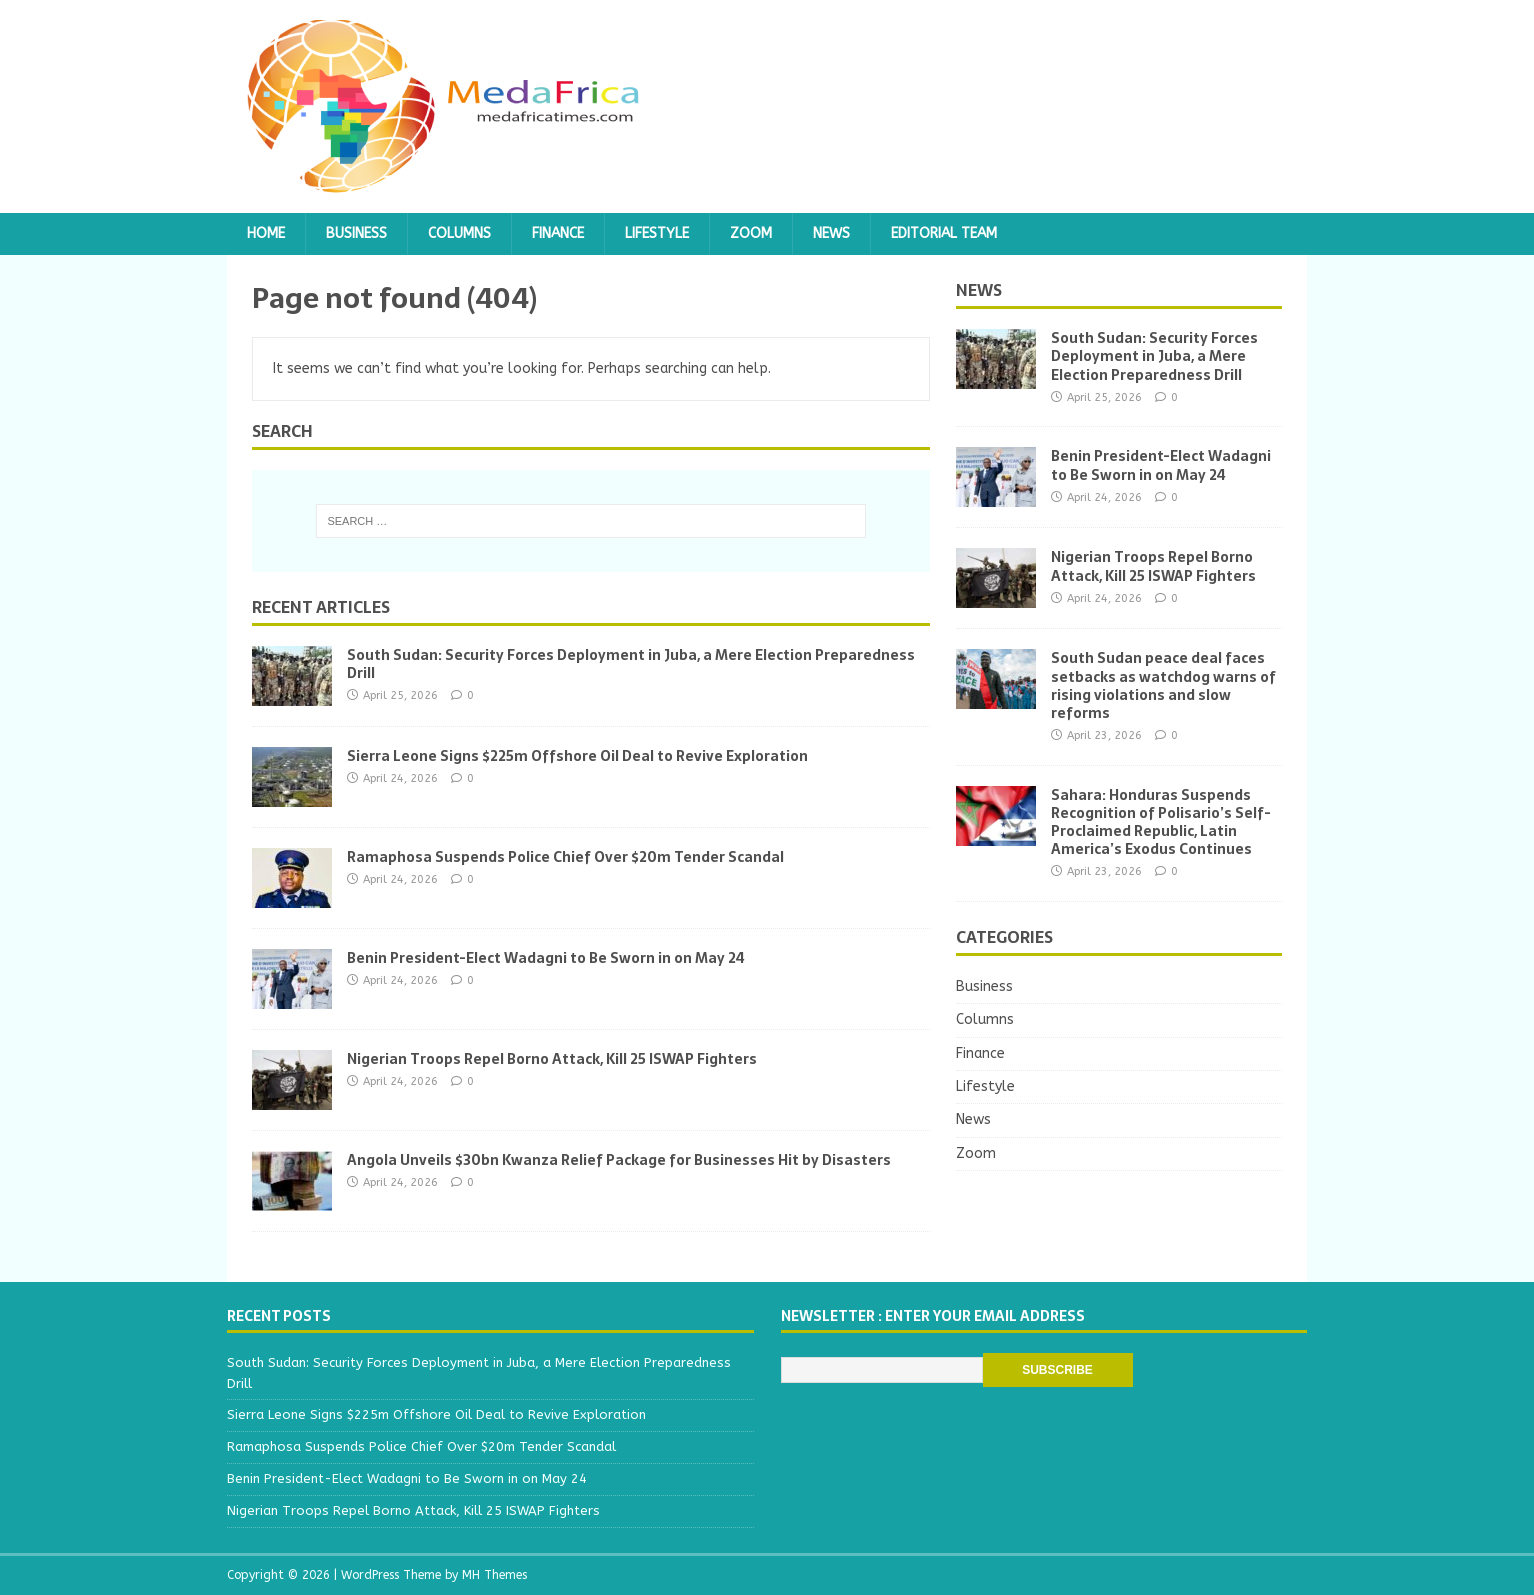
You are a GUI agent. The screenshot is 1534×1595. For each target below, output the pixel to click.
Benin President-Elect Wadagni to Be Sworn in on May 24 (546, 958)
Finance (558, 233)
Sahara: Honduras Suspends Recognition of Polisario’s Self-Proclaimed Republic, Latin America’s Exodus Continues (1161, 822)
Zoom (751, 233)
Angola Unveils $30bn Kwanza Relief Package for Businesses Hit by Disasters (619, 1160)
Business (356, 233)
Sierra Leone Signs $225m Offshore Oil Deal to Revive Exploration (577, 756)
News (831, 233)
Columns (459, 233)
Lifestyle (657, 233)
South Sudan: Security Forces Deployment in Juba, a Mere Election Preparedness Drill (631, 664)
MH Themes (494, 1575)
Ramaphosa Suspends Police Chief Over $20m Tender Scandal (565, 857)
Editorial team (944, 233)
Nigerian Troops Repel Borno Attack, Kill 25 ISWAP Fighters (552, 1059)
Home (266, 233)
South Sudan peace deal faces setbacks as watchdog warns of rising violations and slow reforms (1163, 685)
